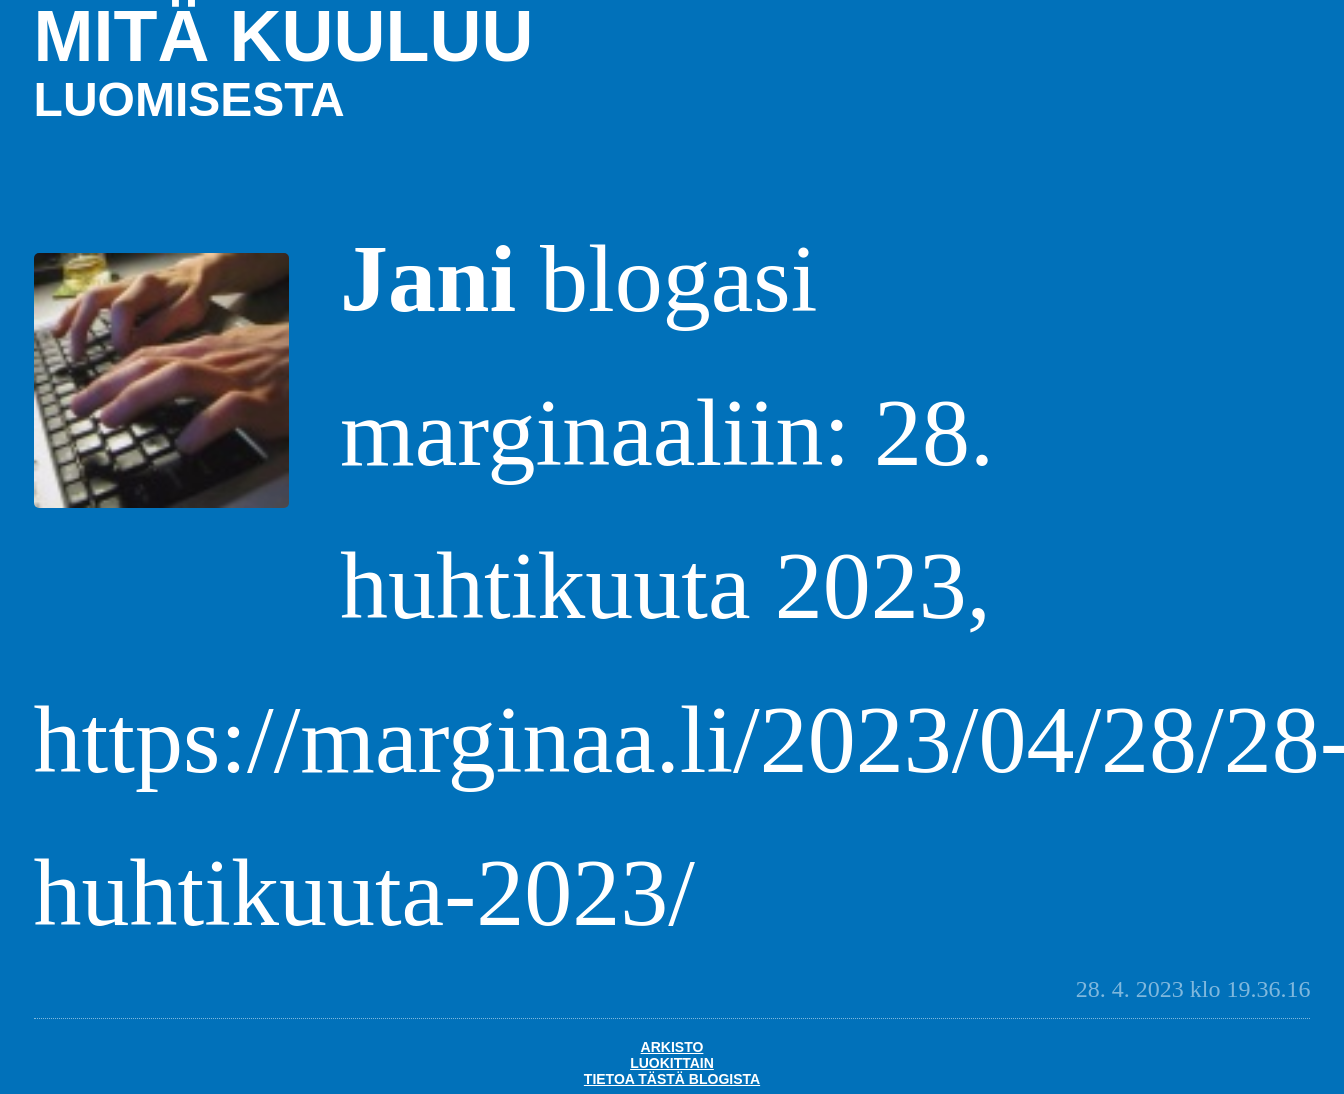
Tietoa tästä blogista (672, 1079)
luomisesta (189, 99)
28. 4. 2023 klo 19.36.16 (1193, 989)
